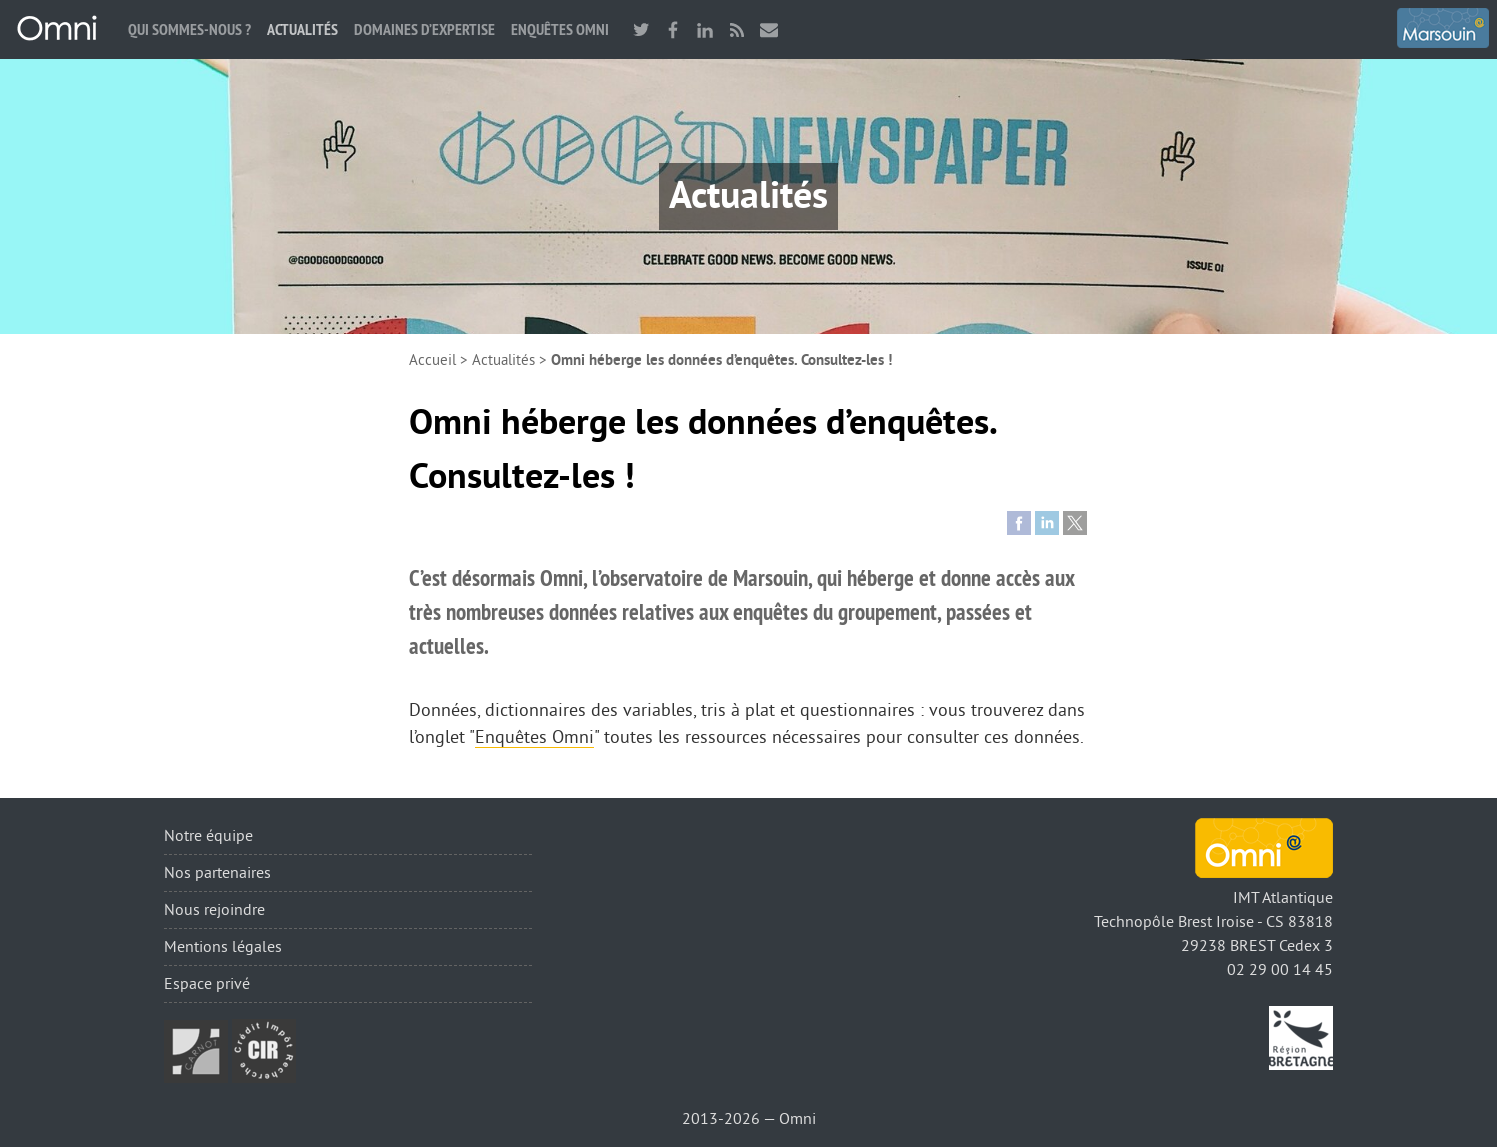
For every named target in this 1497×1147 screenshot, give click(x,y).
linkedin (705, 29)
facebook (673, 29)
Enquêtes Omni (560, 29)
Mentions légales (223, 947)
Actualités (302, 29)
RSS (737, 29)
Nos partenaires (217, 873)
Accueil (432, 360)
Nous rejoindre (214, 910)
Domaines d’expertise (424, 29)
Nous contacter (769, 29)
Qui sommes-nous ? (189, 29)
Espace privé (207, 984)
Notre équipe (208, 836)
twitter (641, 29)
